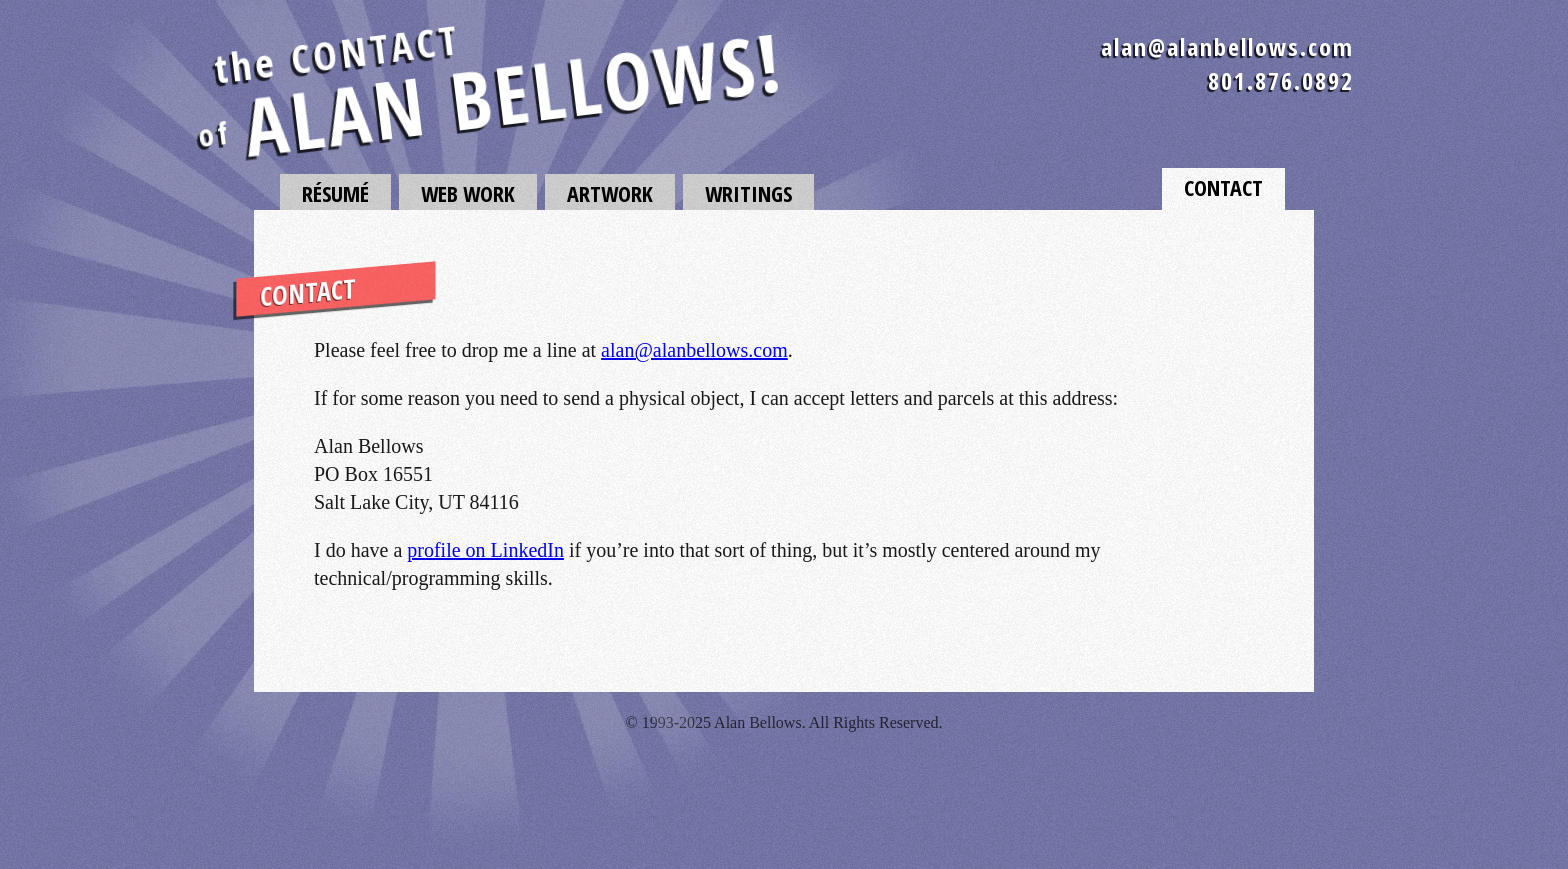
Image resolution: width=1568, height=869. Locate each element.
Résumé (335, 193)
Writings (748, 193)
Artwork (610, 193)
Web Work (468, 193)
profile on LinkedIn (485, 550)
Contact (1223, 187)
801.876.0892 (1281, 80)
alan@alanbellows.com (1227, 46)
